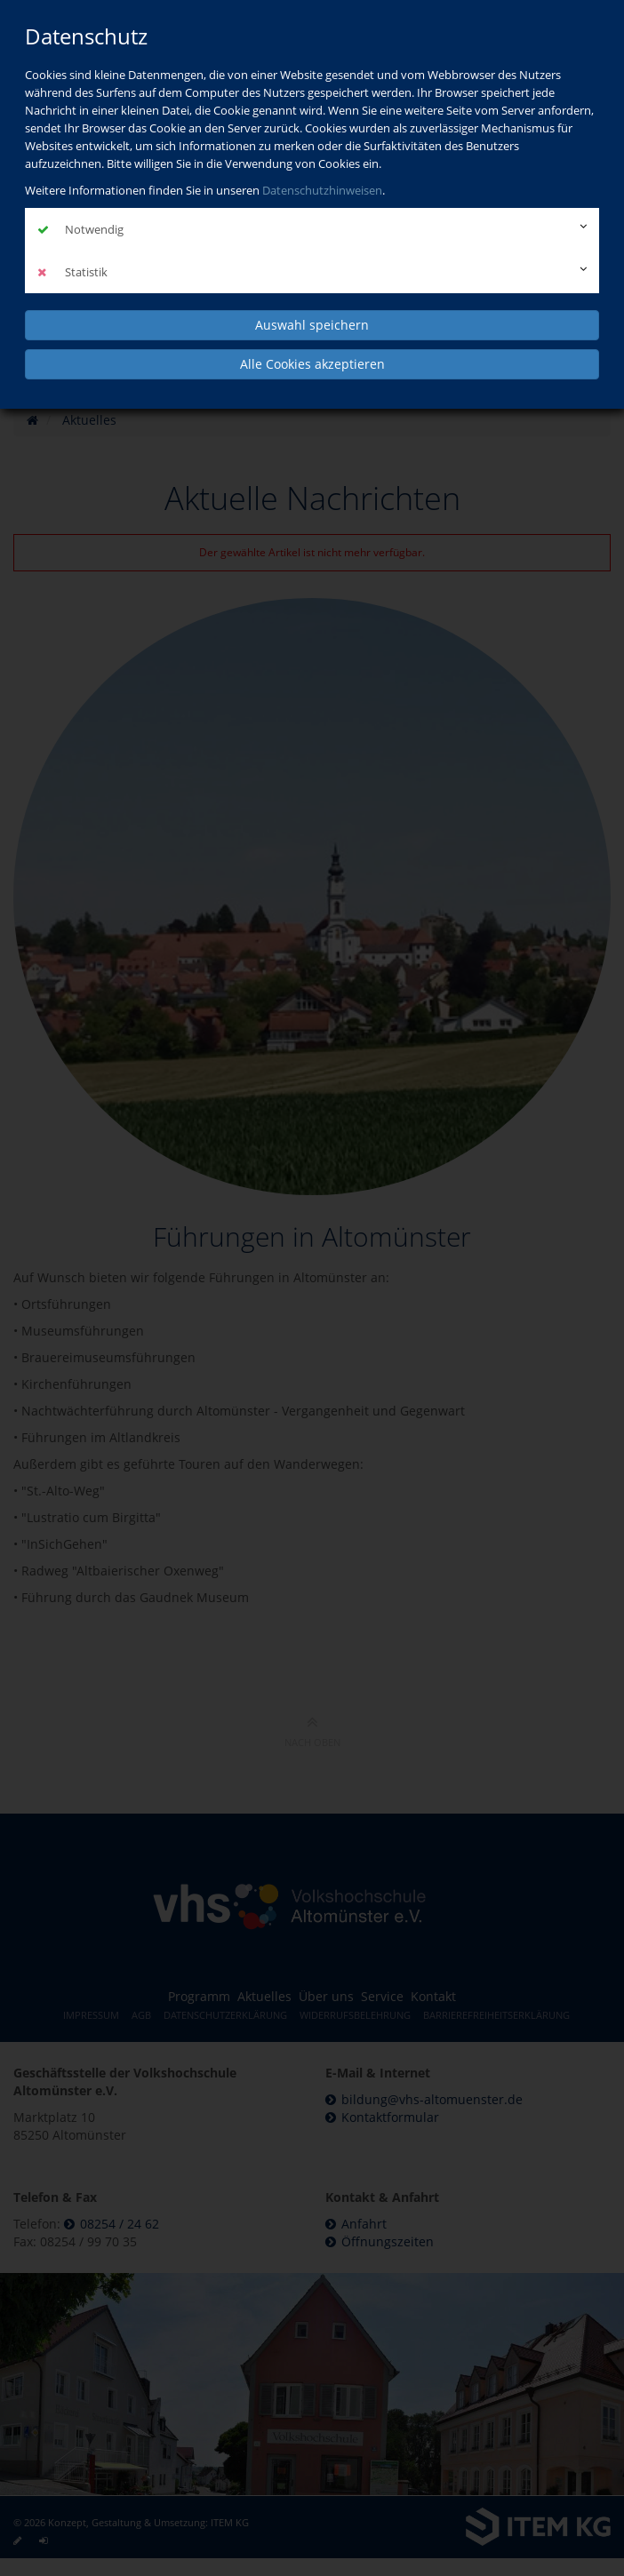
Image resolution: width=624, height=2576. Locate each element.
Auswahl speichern (312, 324)
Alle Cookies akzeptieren (312, 363)
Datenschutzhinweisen (322, 190)
